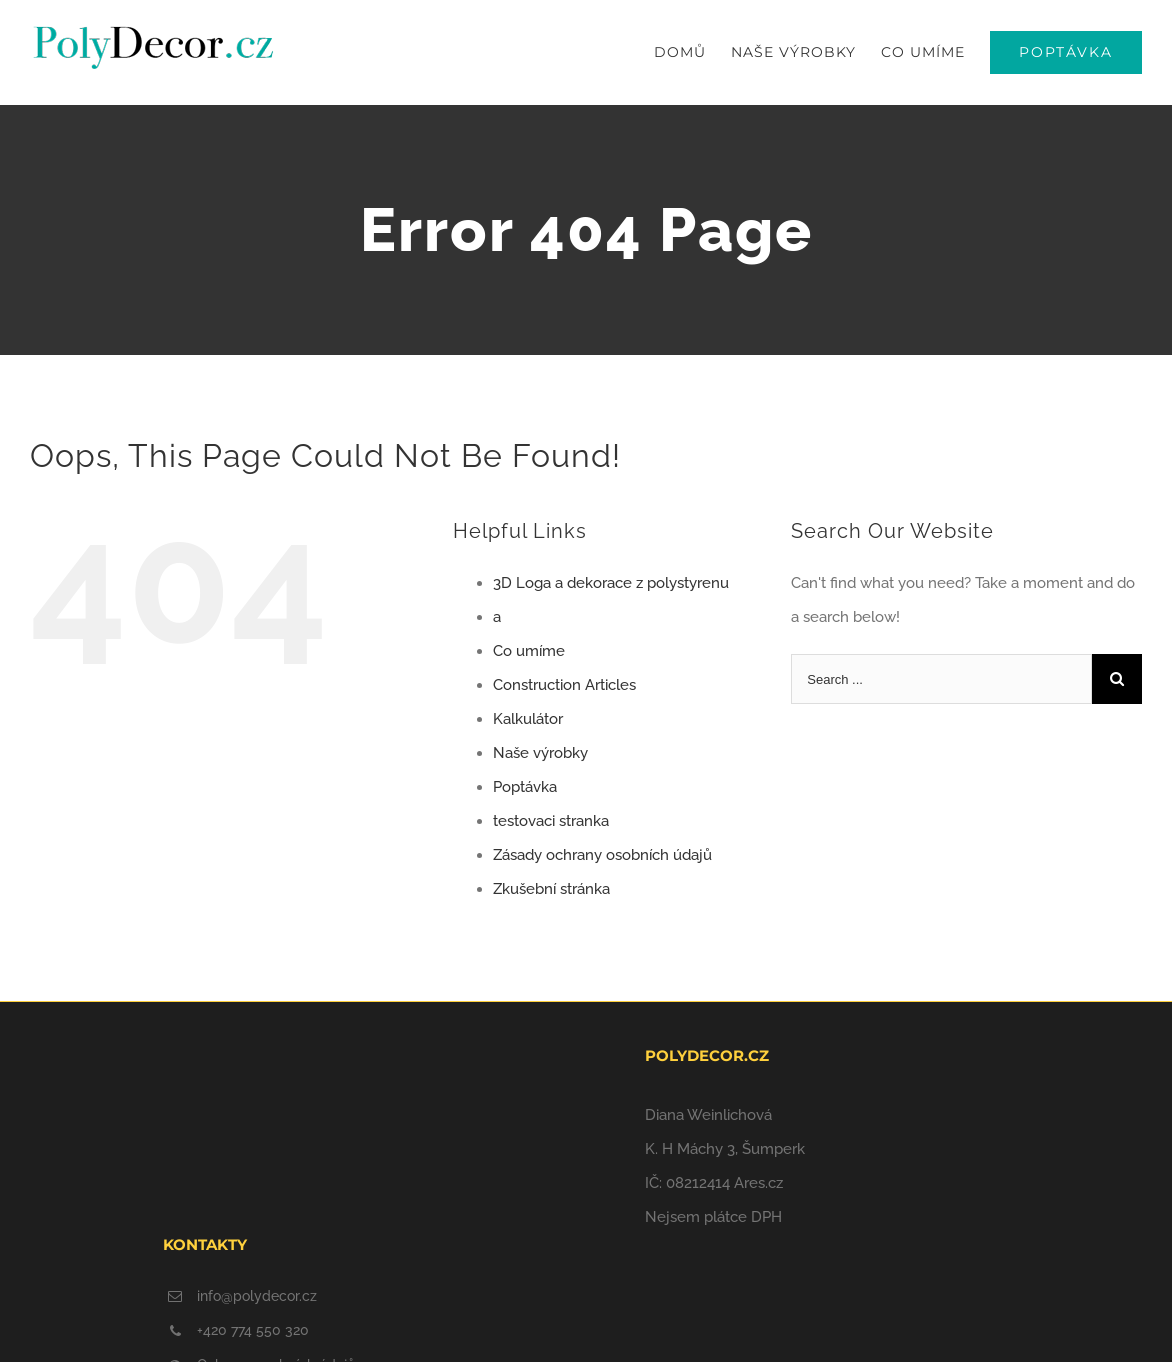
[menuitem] (692, 52)
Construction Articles (564, 685)
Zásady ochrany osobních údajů (602, 855)
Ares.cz (758, 1183)
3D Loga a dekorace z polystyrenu (611, 583)
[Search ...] (941, 679)
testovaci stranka (551, 821)
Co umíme (529, 651)
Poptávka (525, 787)
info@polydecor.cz (257, 1296)
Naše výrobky (540, 753)
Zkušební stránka (551, 889)
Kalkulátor (528, 719)
